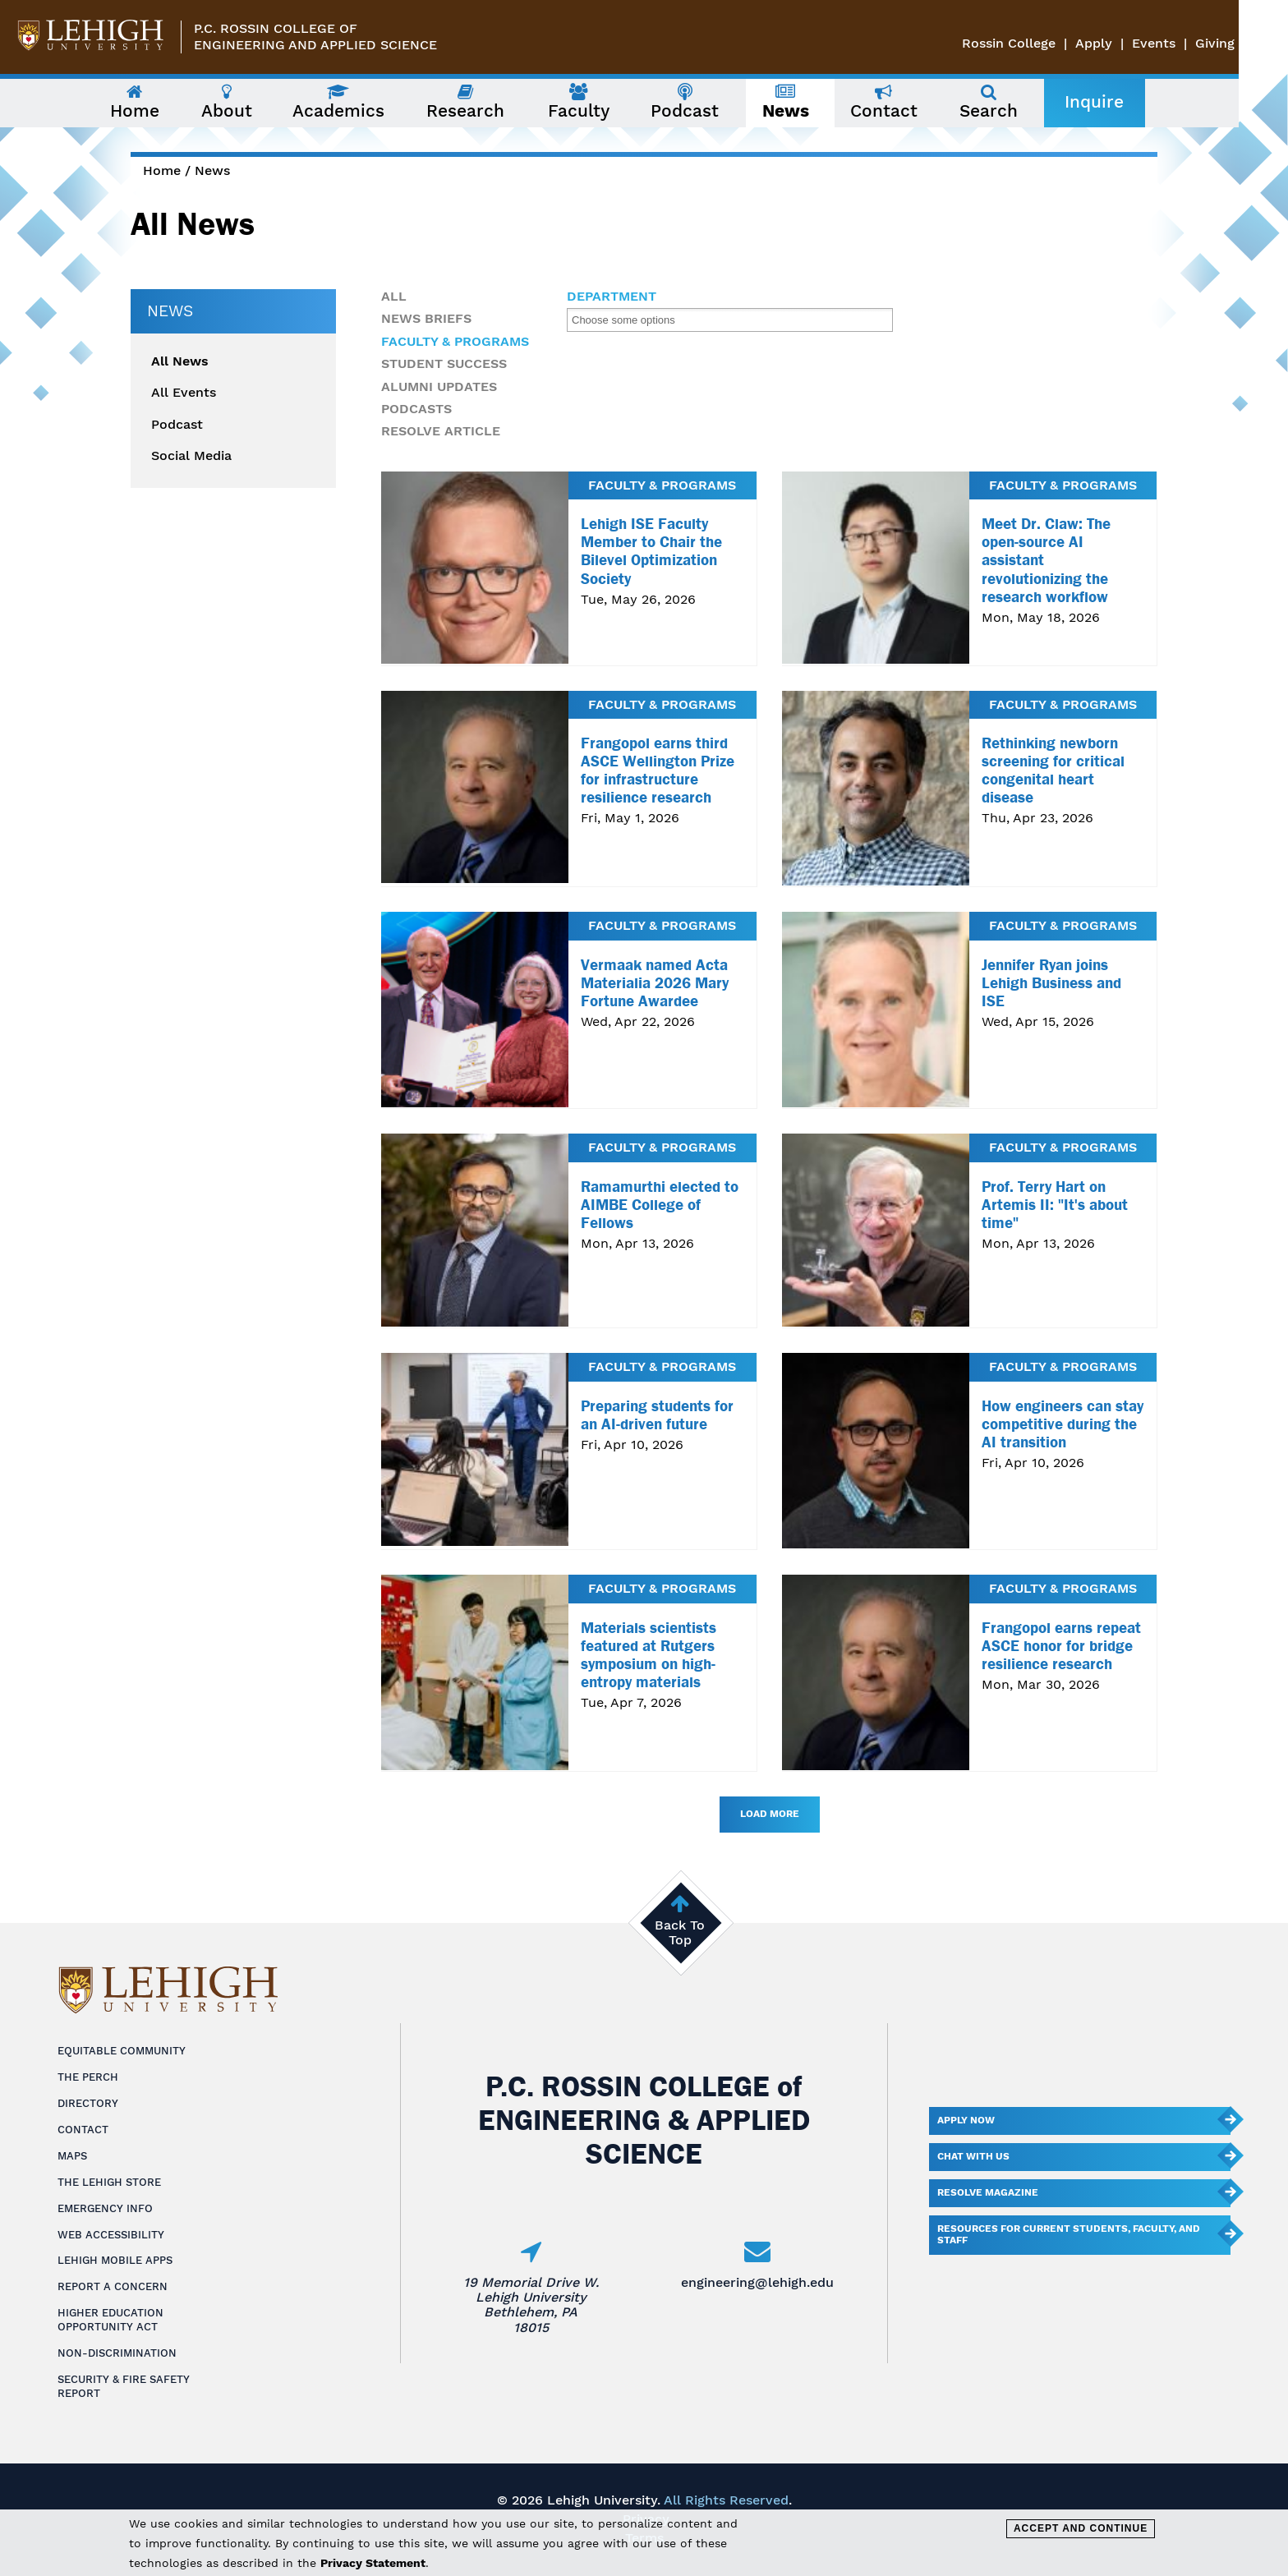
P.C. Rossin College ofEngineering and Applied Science (315, 37)
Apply (1143, 43)
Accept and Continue (1081, 2528)
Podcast (177, 424)
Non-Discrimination (117, 2353)
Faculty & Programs (455, 341)
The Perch (88, 2077)
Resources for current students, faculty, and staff (1068, 2234)
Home (162, 170)
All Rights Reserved (726, 2500)
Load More (769, 1813)
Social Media (191, 455)
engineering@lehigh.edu (757, 2282)
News (212, 170)
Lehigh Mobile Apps (115, 2260)
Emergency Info (105, 2208)
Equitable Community (122, 2051)
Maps (72, 2156)
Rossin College (1058, 43)
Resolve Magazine (987, 2192)
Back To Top (680, 1932)
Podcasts (416, 408)
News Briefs (426, 318)
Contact (83, 2129)
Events (1203, 43)
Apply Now (966, 2120)
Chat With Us (973, 2156)
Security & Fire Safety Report (124, 2386)
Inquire (1118, 102)
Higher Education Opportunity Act (110, 2320)
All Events (183, 392)
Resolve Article (440, 431)
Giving (1264, 43)
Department (611, 296)
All (394, 296)
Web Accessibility (111, 2235)
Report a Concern (113, 2286)
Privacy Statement (373, 2562)
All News (180, 361)
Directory (88, 2103)
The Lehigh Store (109, 2182)
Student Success (444, 363)
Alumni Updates (439, 386)
